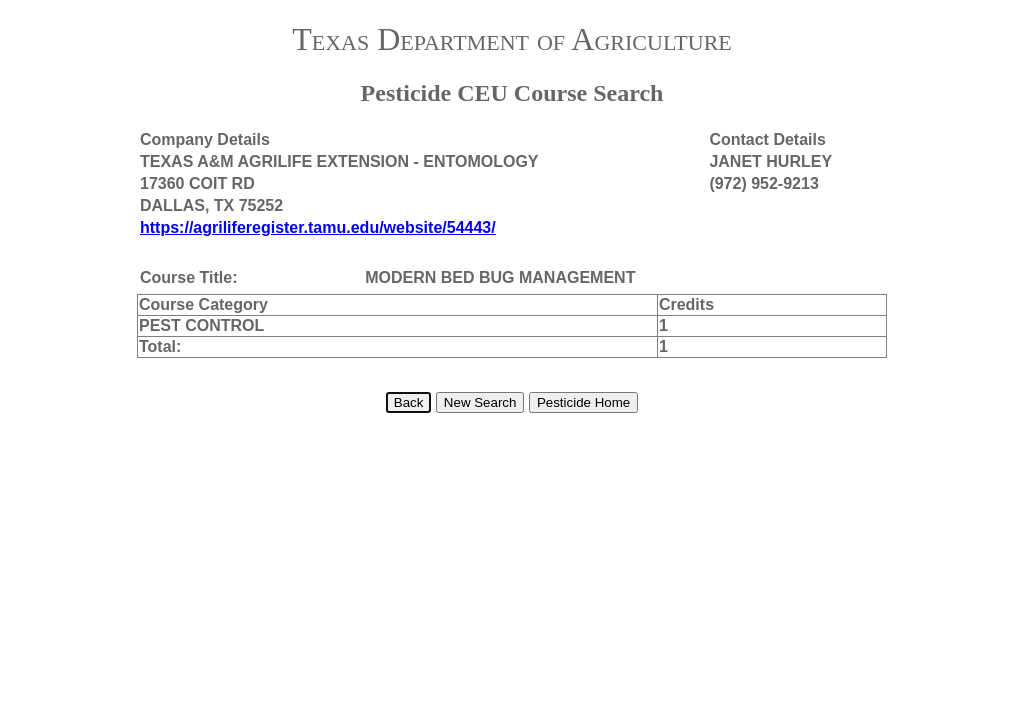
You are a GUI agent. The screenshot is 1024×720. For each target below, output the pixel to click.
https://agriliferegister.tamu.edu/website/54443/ (318, 227)
